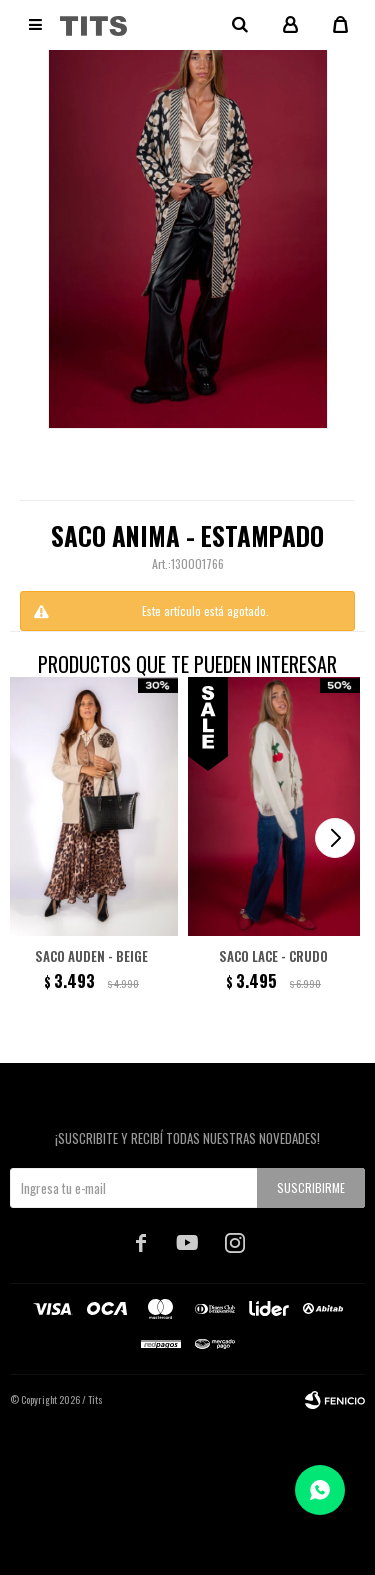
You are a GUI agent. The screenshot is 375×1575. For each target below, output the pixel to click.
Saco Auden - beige (91, 956)
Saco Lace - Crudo (273, 956)
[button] (335, 838)
